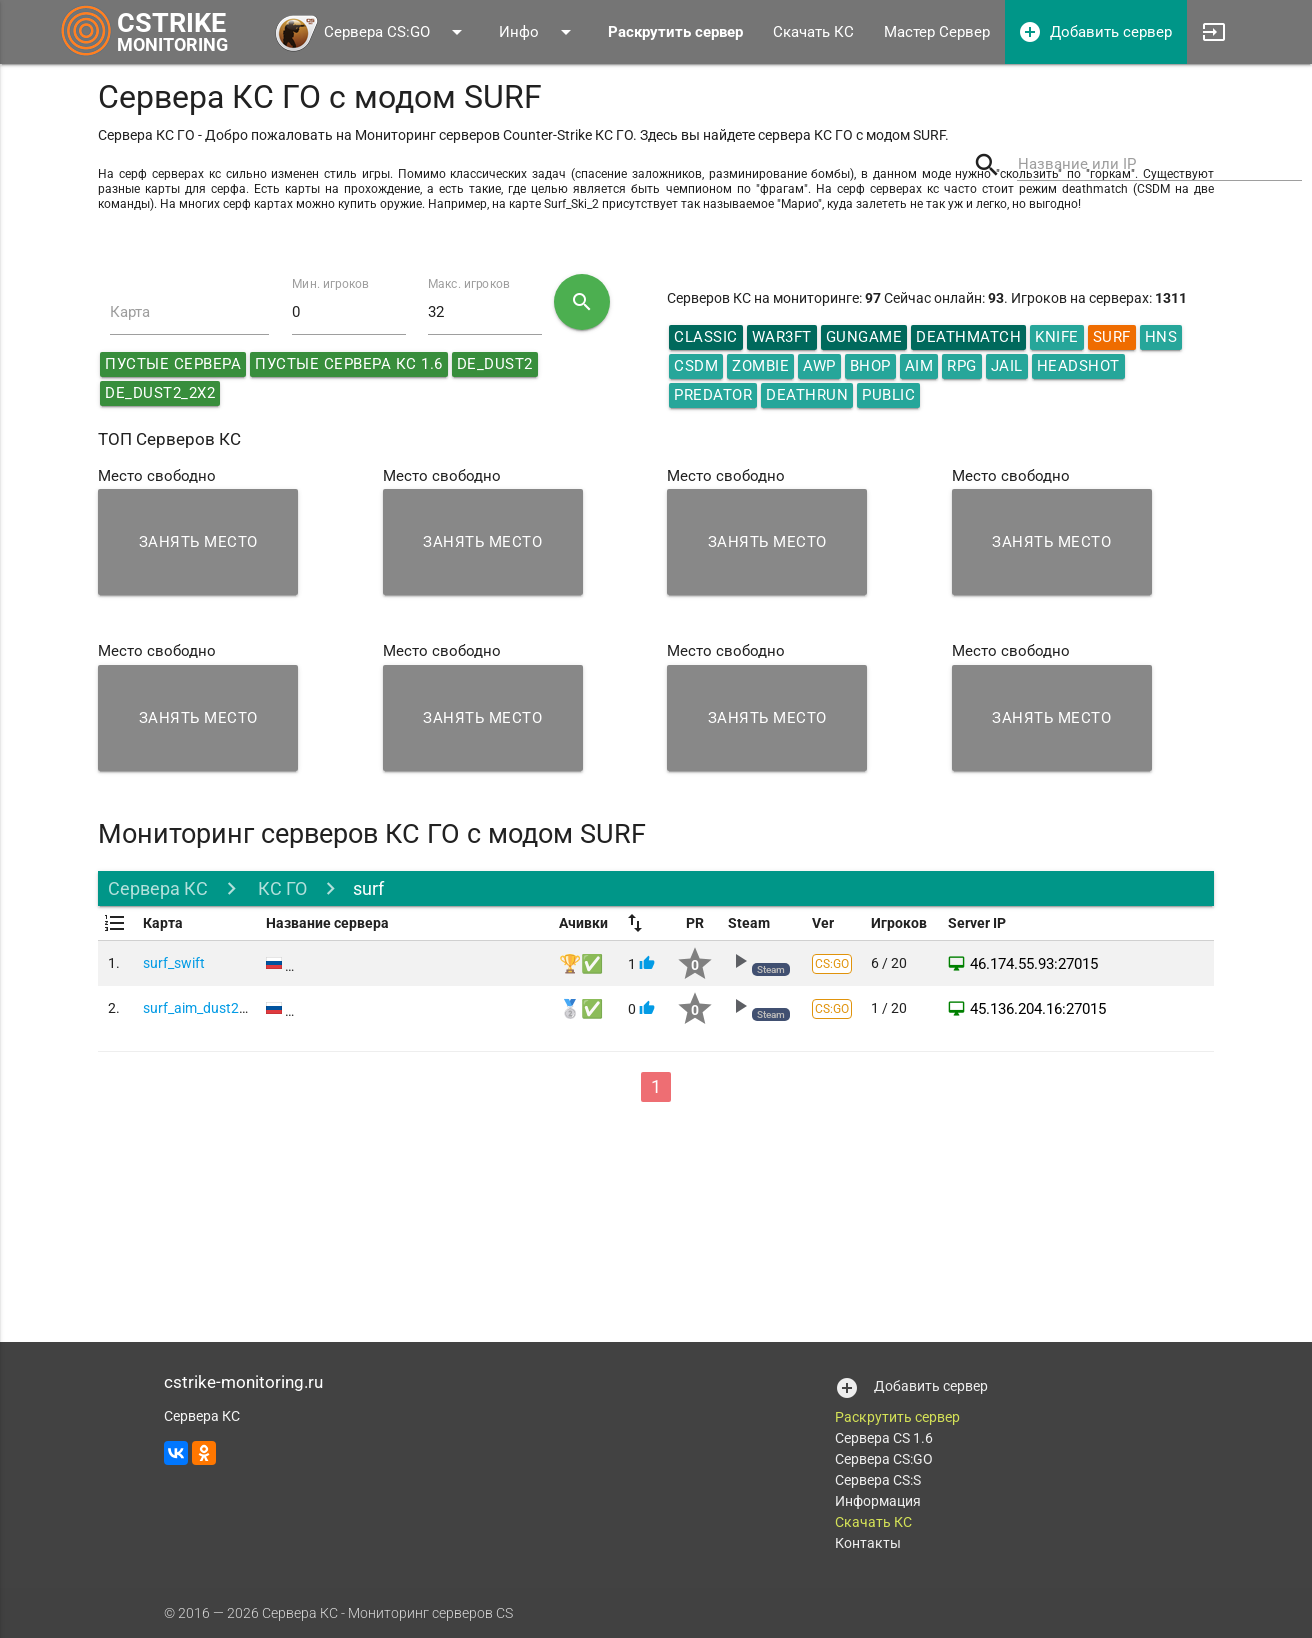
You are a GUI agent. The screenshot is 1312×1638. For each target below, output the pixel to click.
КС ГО (280, 888)
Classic (706, 337)
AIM (919, 366)
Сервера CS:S (878, 1480)
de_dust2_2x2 (160, 393)
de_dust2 (495, 364)
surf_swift (174, 963)
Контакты (868, 1543)
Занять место (198, 542)
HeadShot (1078, 366)
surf (368, 888)
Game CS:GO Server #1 (356, 963)
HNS (1161, 337)
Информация (878, 1501)
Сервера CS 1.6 (884, 1438)
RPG (962, 366)
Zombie (760, 366)
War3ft (782, 337)
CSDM (696, 366)
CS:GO (832, 964)
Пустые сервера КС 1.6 (349, 364)
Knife (1057, 337)
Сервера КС (158, 888)
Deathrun (807, 395)
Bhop (870, 366)
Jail (1007, 366)
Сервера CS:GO (371, 32)
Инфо (538, 32)
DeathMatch (968, 337)
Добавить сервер (1095, 32)
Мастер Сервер (937, 32)
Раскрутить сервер (897, 1417)
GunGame (864, 337)
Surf (1112, 337)
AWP (819, 366)
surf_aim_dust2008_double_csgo (245, 1008)
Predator (713, 395)
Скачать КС (813, 32)
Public (888, 395)
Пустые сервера (173, 364)
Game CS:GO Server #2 (356, 1008)
